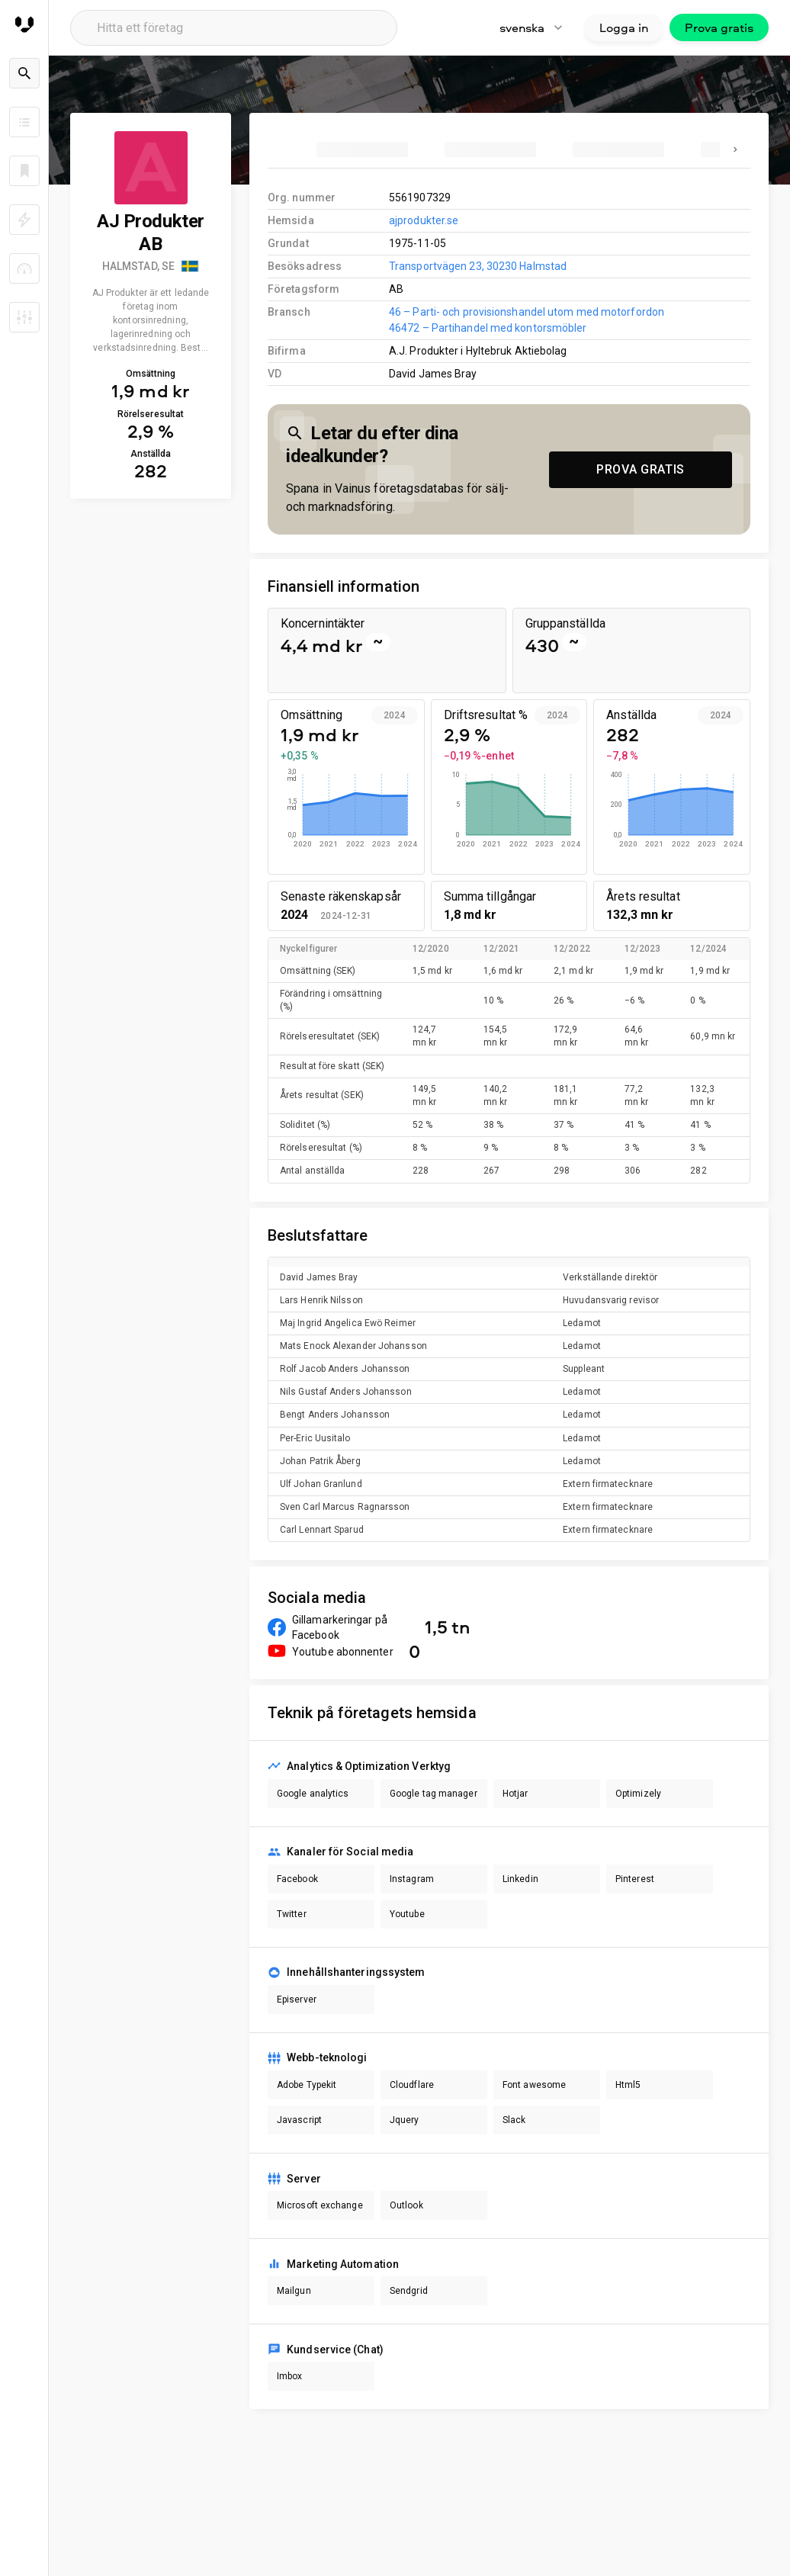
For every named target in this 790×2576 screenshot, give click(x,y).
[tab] (362, 149)
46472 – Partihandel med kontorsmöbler (487, 328)
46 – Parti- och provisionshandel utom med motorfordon (526, 312)
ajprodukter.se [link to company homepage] (423, 220)
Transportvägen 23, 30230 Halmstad (478, 266)
